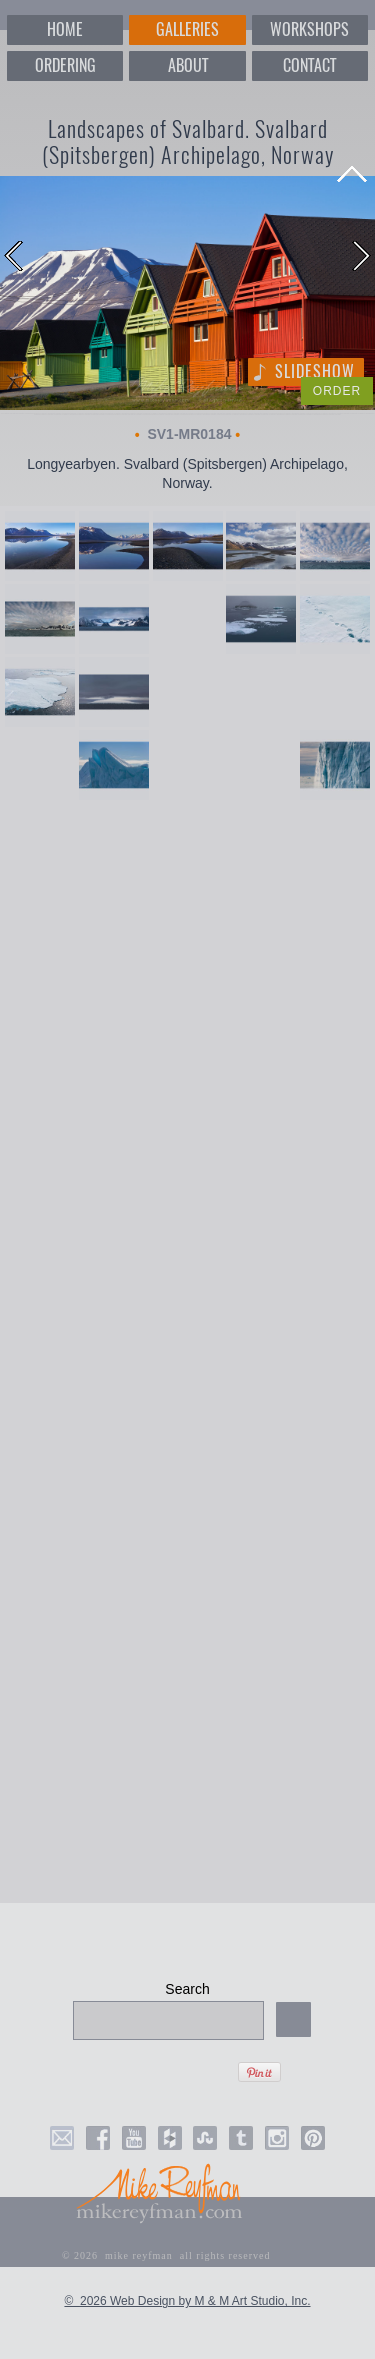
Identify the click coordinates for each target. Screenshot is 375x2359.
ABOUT (188, 65)
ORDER (337, 391)
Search (187, 1989)
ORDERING (65, 65)
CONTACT (309, 65)
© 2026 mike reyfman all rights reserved (166, 2255)
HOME (65, 29)
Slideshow (315, 371)
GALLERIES (187, 29)
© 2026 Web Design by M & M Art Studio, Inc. (187, 2301)
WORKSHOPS (309, 29)
